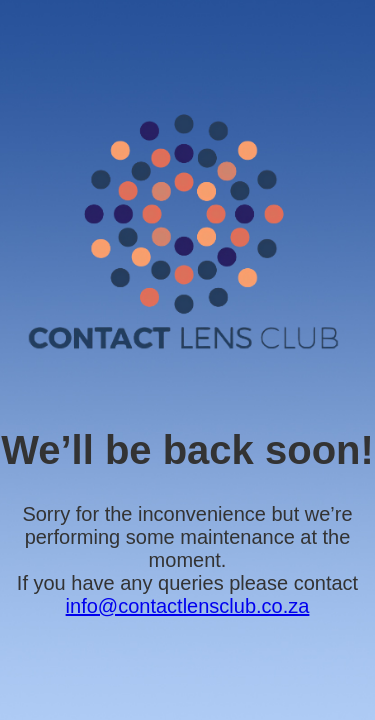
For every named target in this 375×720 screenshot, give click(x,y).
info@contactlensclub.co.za (188, 606)
